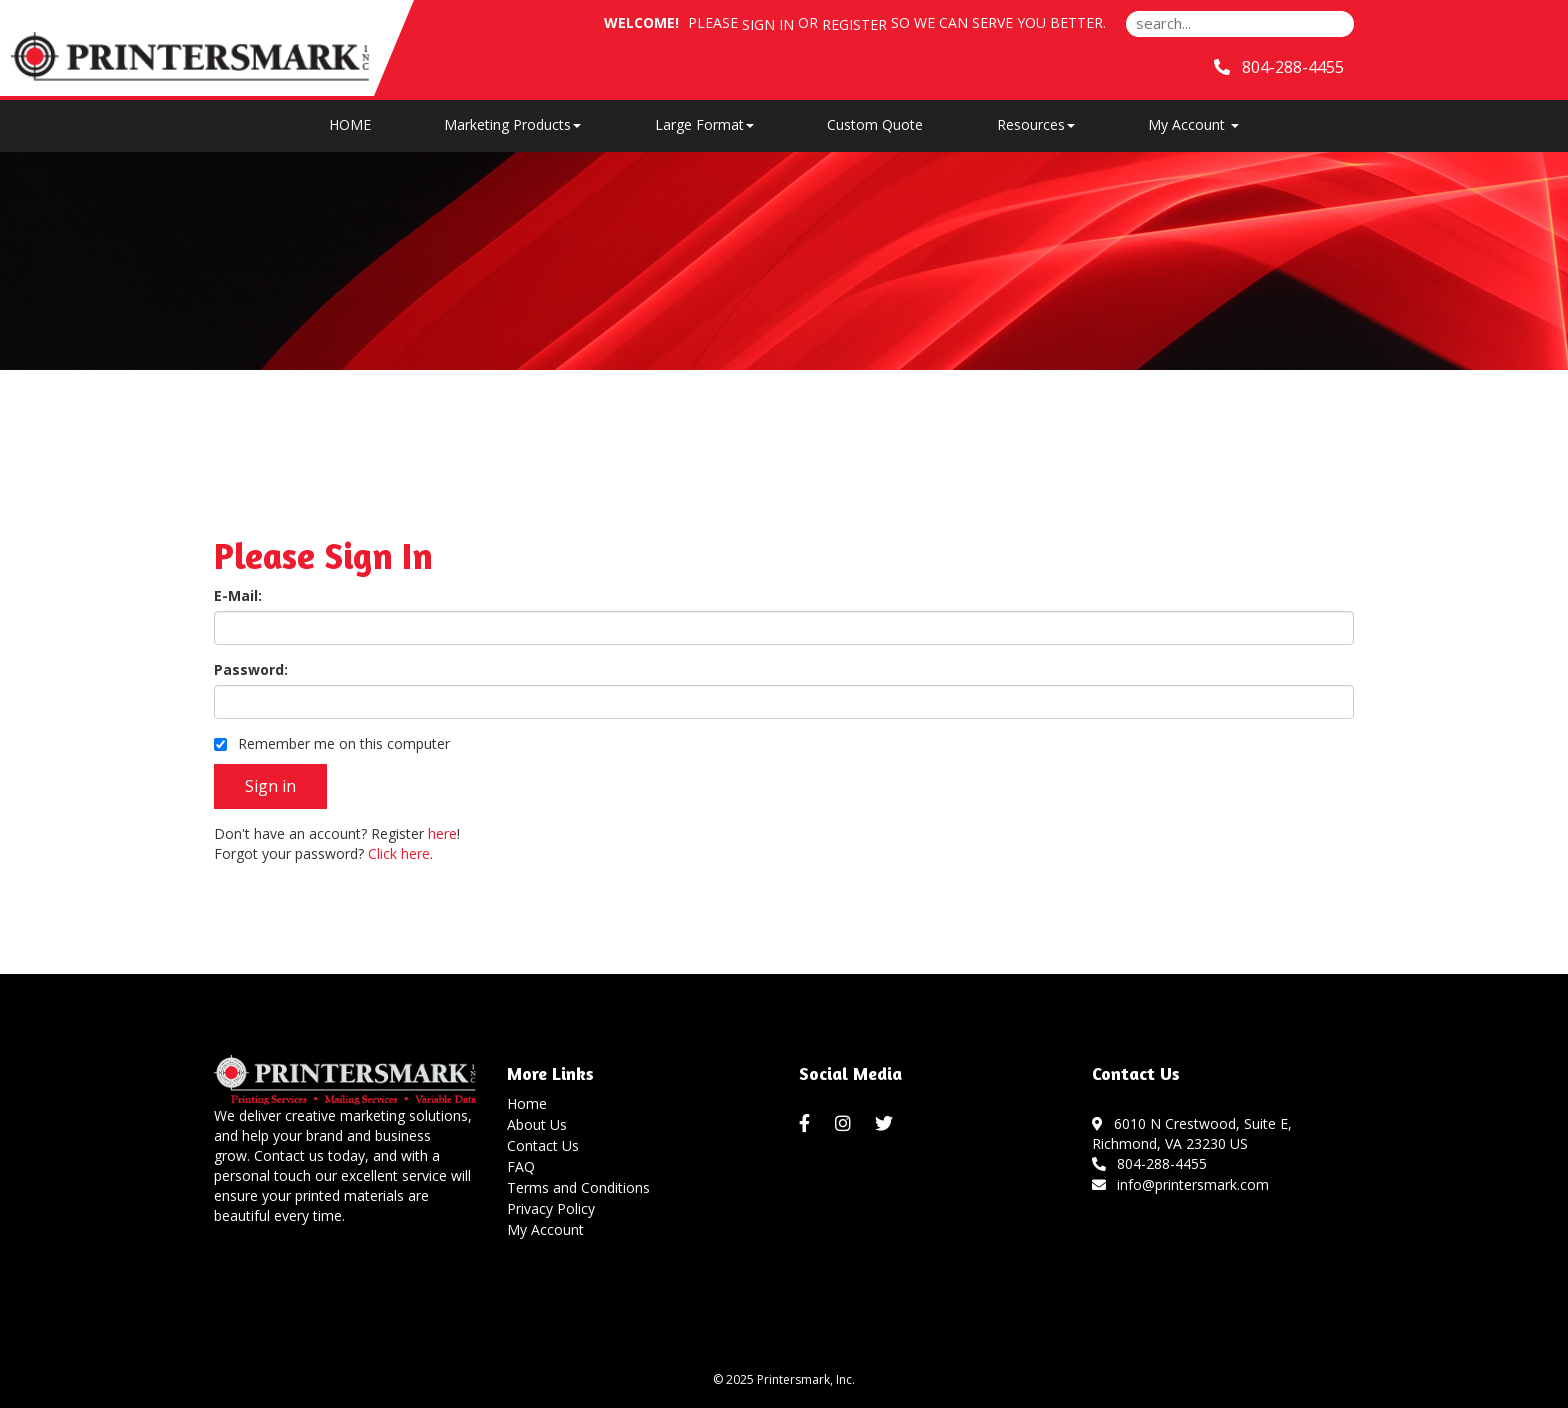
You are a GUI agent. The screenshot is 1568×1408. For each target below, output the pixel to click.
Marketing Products (512, 124)
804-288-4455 (1150, 1163)
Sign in (768, 24)
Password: (251, 669)
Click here (399, 853)
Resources (1036, 124)
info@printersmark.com (1181, 1184)
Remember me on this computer (332, 743)
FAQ (521, 1166)
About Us (537, 1124)
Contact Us (543, 1145)
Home (527, 1103)
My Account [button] (1193, 124)
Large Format (704, 124)
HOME (350, 124)
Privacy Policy (551, 1208)
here (442, 833)
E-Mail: (238, 595)
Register (854, 24)
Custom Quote (875, 124)
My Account (545, 1229)
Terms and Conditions (578, 1187)
